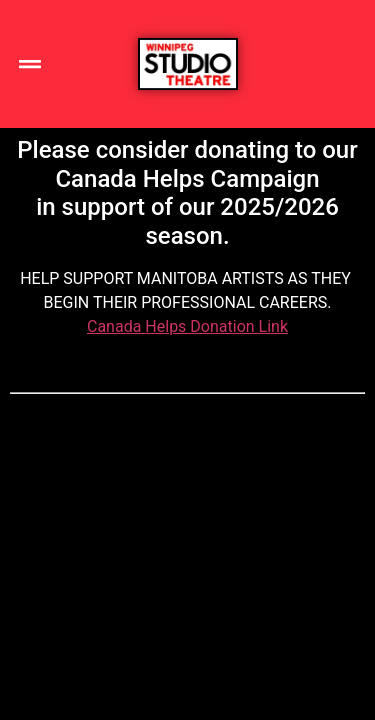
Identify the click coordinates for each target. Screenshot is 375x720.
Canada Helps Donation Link (187, 326)
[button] (30, 64)
